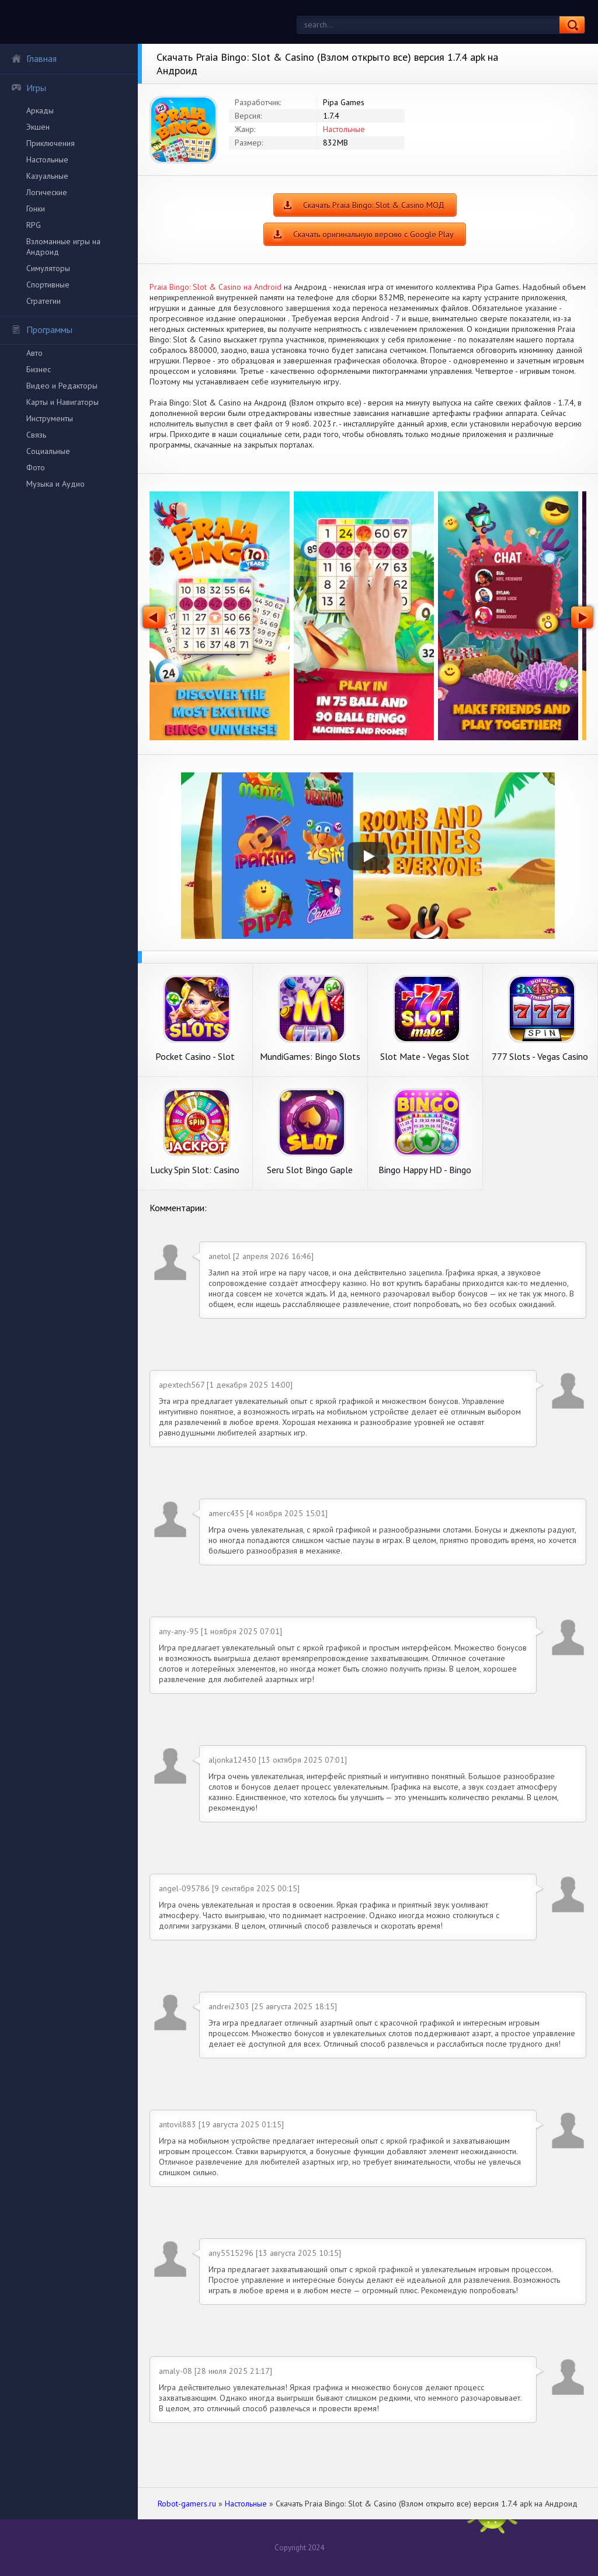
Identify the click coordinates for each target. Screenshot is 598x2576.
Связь (36, 434)
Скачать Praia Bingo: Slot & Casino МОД (373, 205)
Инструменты (49, 418)
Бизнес (38, 369)
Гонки (35, 208)
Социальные (48, 451)
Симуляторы (48, 268)
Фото (35, 467)
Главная (34, 58)
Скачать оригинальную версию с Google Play (373, 234)
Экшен (38, 127)
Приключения (50, 143)
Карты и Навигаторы (62, 402)
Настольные (47, 159)
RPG (33, 225)
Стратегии (43, 301)
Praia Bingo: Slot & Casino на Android (215, 287)
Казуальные (47, 176)
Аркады (40, 110)
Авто (34, 353)
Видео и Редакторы (62, 385)
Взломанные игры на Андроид (63, 246)
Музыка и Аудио (55, 484)
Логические (46, 192)
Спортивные (47, 284)
